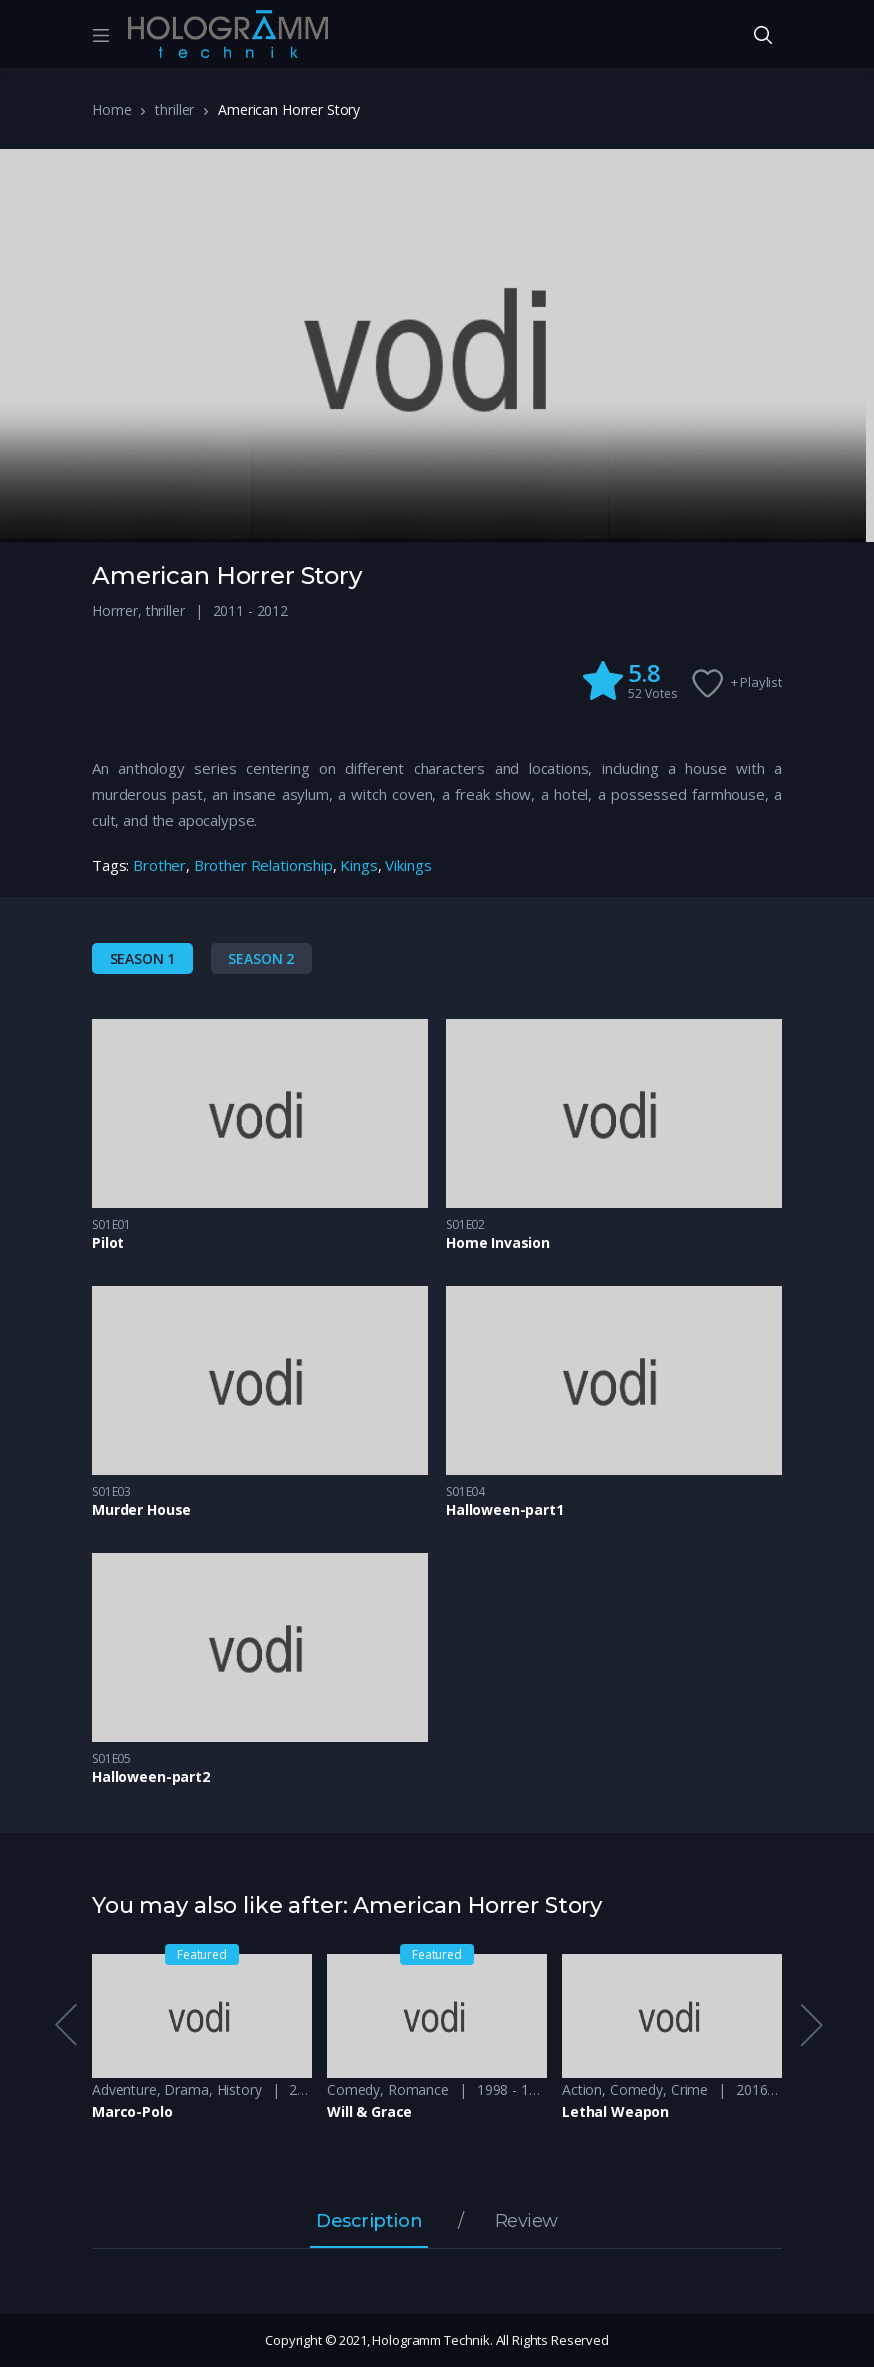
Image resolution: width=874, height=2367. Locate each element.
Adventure (124, 2089)
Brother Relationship (263, 865)
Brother (159, 865)
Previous (65, 2025)
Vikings (408, 865)
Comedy (353, 2089)
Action (582, 2089)
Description (369, 2222)
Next (810, 2025)
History (239, 2089)
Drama (186, 2089)
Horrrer (115, 610)
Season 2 (261, 958)
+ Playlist (757, 682)
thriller (174, 109)
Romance (418, 2089)
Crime (689, 2089)
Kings (358, 865)
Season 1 (143, 958)
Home (111, 109)
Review (526, 2222)
